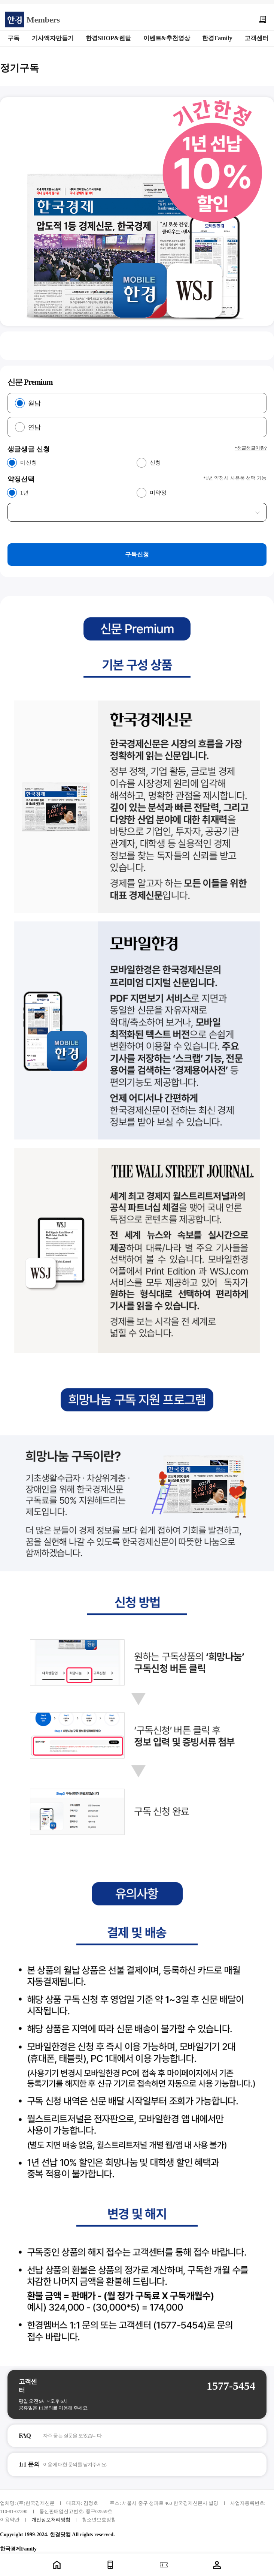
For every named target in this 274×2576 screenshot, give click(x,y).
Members (43, 19)
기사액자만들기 (53, 38)
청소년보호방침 (99, 2519)
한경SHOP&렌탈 (108, 38)
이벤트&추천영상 (166, 38)
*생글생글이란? (251, 448)
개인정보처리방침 (50, 2519)
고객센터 (256, 38)
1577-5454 (231, 2386)
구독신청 (137, 554)
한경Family (217, 38)
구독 (13, 38)
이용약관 (9, 2519)
